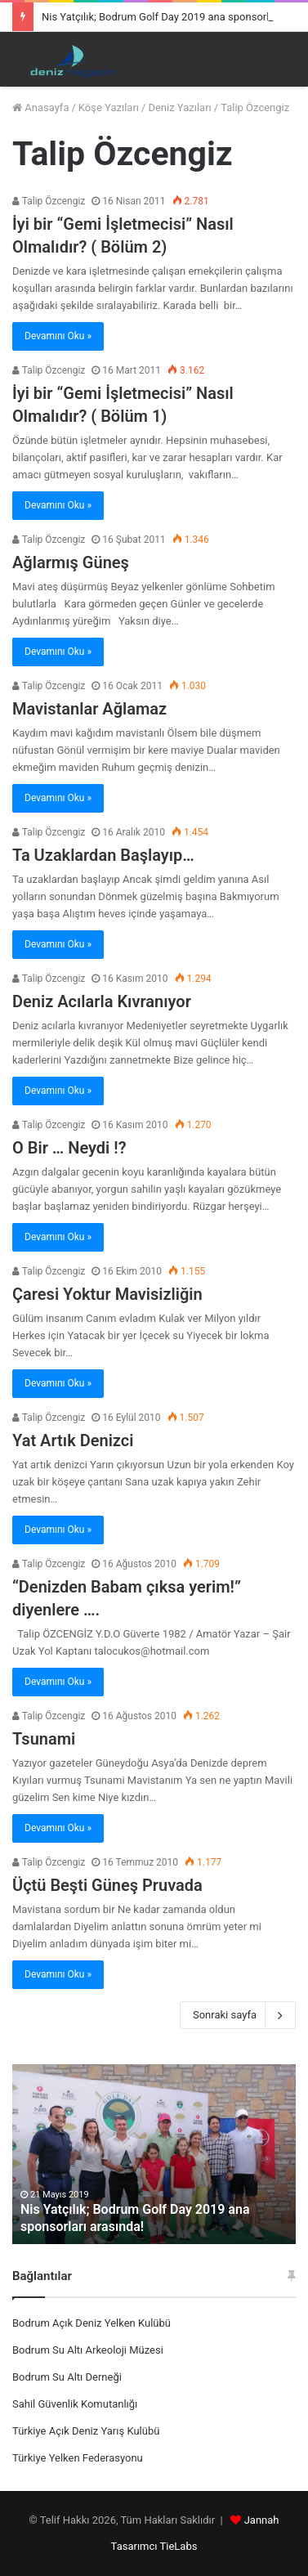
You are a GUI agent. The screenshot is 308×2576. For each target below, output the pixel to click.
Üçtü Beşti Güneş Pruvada (107, 1885)
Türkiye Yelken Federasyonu (77, 2458)
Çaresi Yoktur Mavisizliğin (107, 1294)
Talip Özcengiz (48, 201)
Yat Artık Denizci (72, 1440)
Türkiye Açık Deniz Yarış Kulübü (85, 2431)
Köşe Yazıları (108, 107)
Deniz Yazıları (179, 107)
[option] (154, 2154)
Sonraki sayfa (238, 2015)
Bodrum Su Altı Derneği (67, 2377)
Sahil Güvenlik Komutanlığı (74, 2404)
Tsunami (43, 1739)
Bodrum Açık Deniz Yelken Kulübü (91, 2323)
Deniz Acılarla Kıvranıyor (101, 1001)
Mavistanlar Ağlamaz (89, 709)
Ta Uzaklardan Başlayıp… (103, 855)
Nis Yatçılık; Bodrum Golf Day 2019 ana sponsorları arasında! (135, 2218)
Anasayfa (40, 107)
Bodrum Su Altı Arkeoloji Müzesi (87, 2350)
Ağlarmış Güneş (70, 562)
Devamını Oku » (58, 336)
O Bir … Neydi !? (69, 1148)
